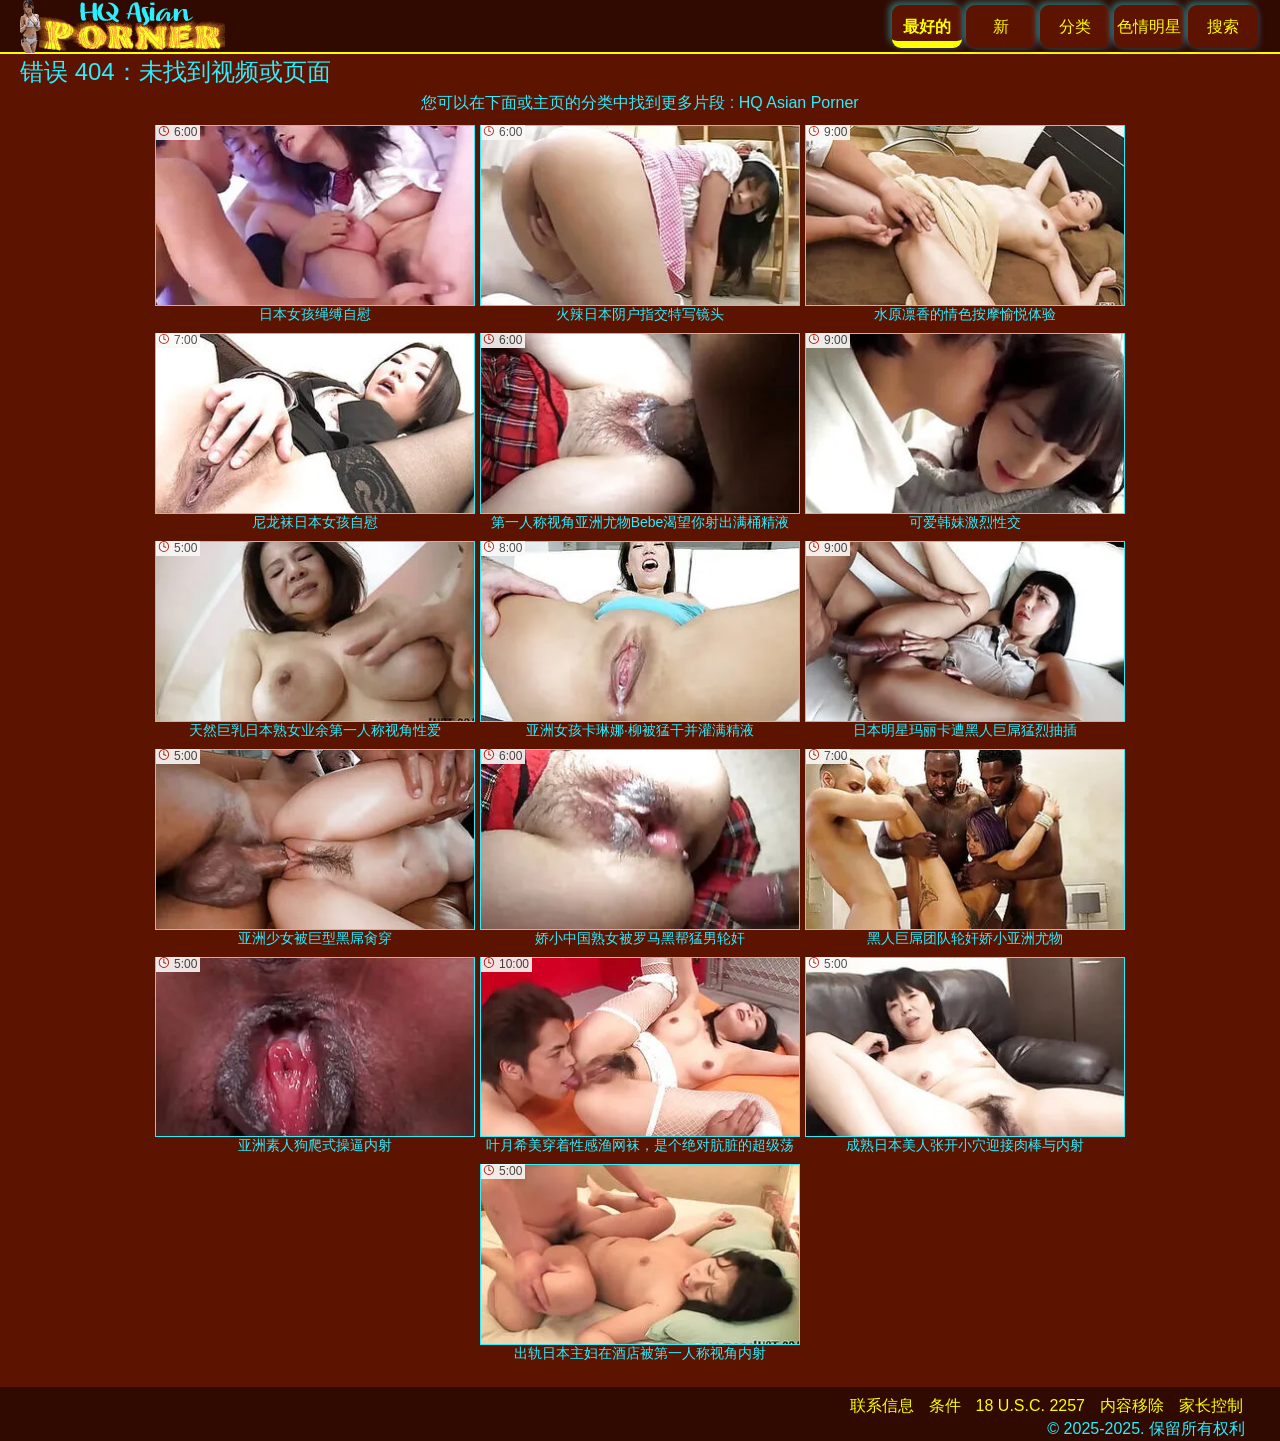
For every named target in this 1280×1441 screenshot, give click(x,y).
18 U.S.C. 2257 (1030, 1405)
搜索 (1223, 26)
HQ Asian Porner (799, 102)
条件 (945, 1405)
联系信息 (882, 1405)
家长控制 (1211, 1405)
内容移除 (1132, 1405)
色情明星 (1149, 26)
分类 (1075, 26)
